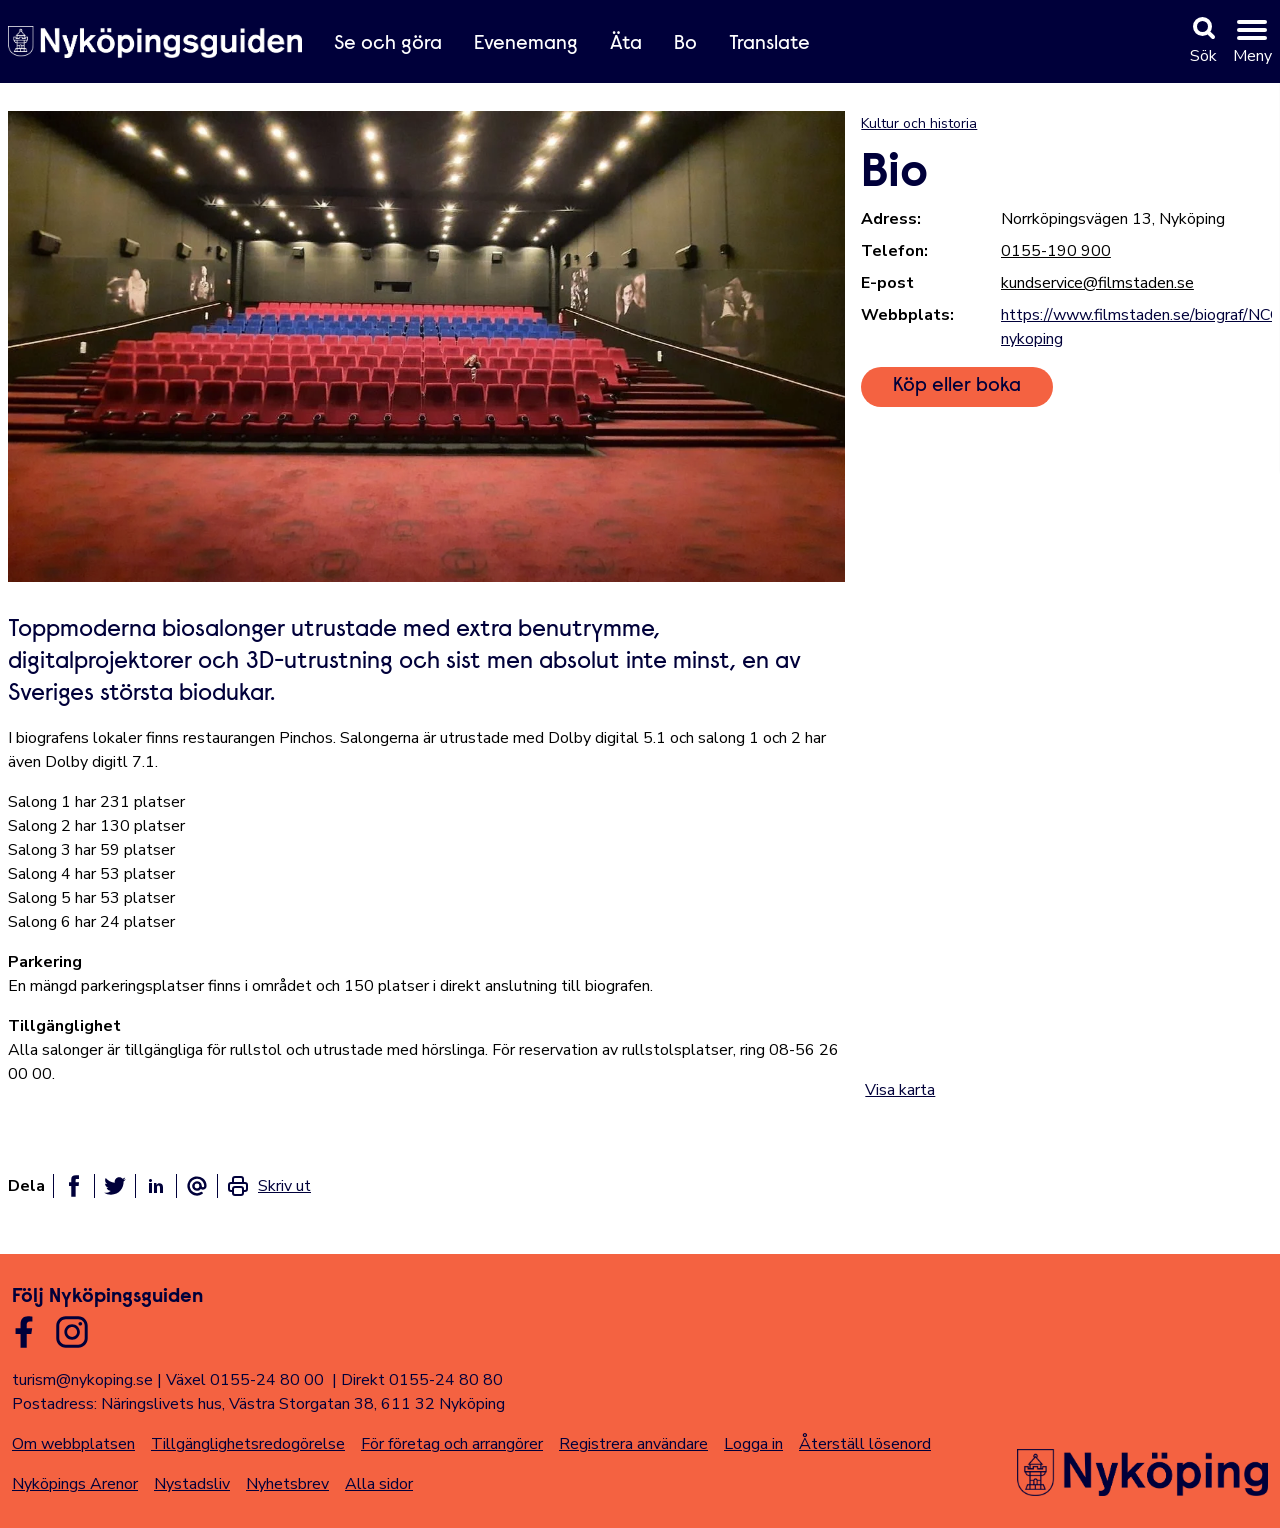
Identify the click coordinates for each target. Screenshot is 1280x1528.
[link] (268, 1186)
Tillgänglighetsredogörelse (248, 1444)
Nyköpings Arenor (75, 1484)
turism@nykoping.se (82, 1380)
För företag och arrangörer (452, 1444)
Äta (626, 44)
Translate (769, 44)
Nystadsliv (192, 1484)
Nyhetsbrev (287, 1484)
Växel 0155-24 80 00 (245, 1380)
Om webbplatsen (73, 1444)
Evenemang (526, 44)
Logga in (753, 1444)
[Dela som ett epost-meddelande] (197, 1186)
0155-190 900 (1056, 251)
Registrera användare (633, 1444)
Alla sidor (379, 1484)
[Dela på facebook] (74, 1186)
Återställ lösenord (865, 1444)
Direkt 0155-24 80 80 (422, 1380)
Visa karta (900, 1090)
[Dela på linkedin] (156, 1186)
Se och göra (388, 44)
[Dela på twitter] (115, 1186)
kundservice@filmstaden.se (1097, 283)
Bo (685, 44)
